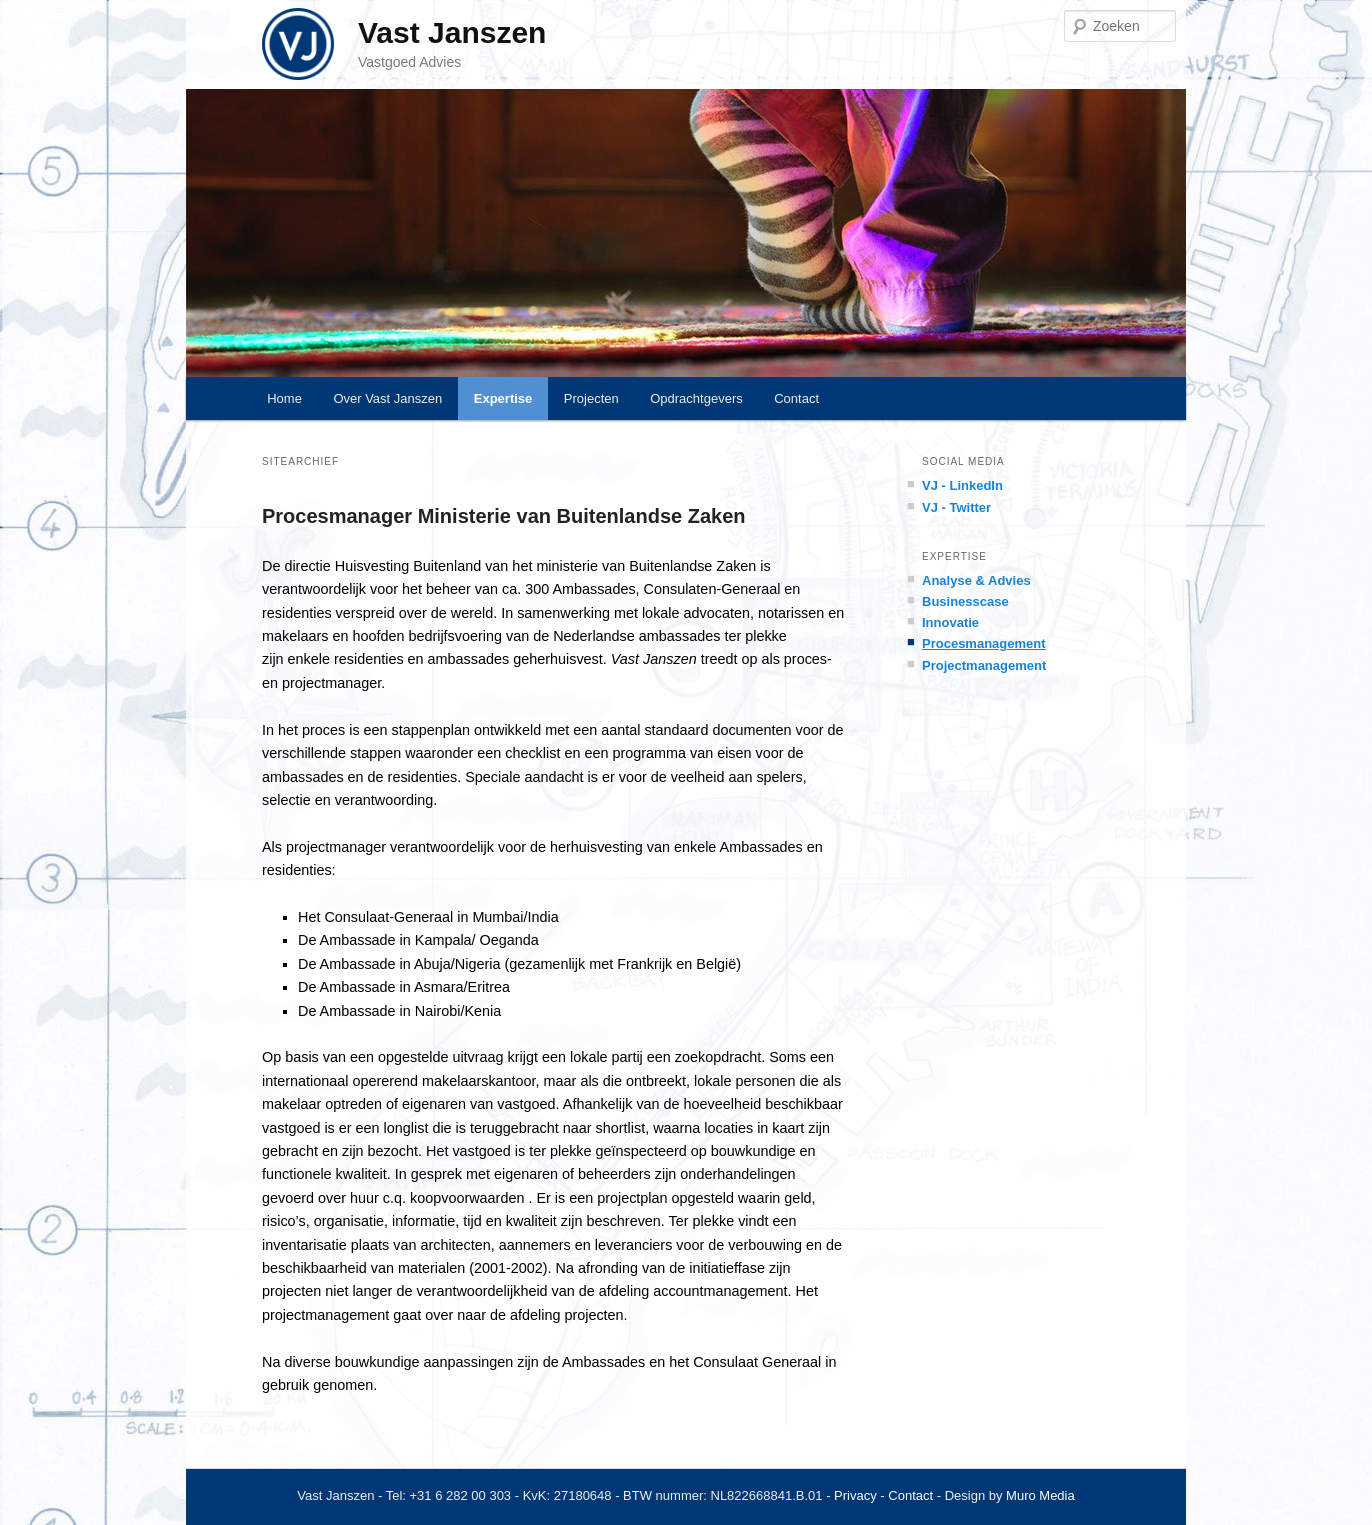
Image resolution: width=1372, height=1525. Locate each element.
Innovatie (950, 622)
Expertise (503, 398)
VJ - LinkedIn (962, 485)
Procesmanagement (984, 643)
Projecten (591, 398)
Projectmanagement (984, 665)
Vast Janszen (452, 32)
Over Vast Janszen (387, 398)
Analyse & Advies (976, 580)
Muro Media (1040, 1495)
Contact (796, 398)
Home (284, 398)
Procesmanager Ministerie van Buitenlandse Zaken (504, 516)
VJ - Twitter (956, 507)
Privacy (855, 1495)
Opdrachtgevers (696, 398)
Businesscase (965, 601)
